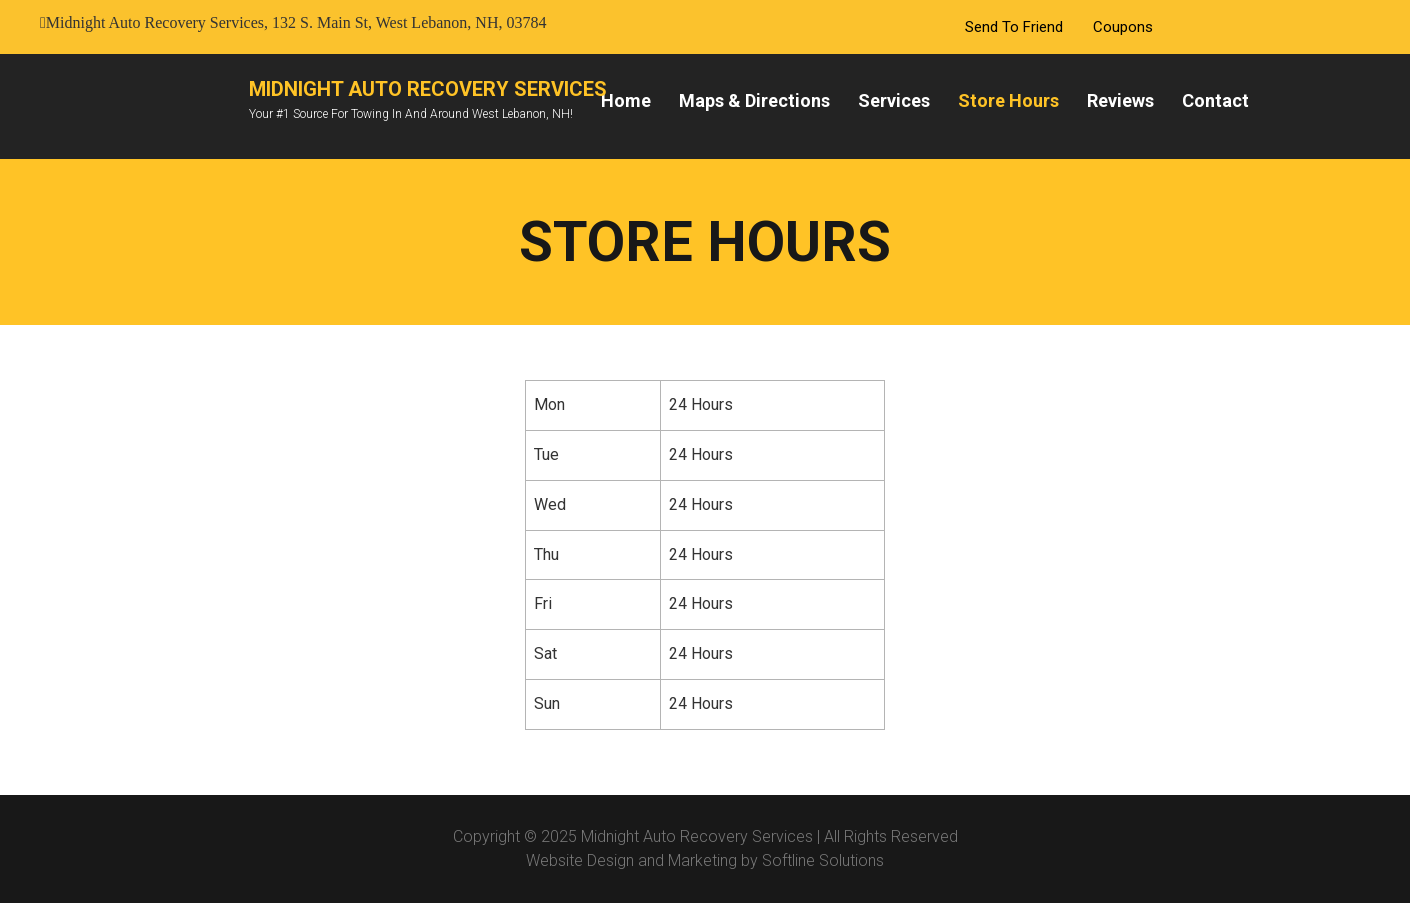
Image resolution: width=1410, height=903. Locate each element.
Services (894, 100)
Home (626, 100)
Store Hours (1008, 100)
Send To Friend (1014, 27)
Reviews (1120, 100)
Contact (1215, 100)
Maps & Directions (754, 100)
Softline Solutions (823, 860)
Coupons (1123, 27)
